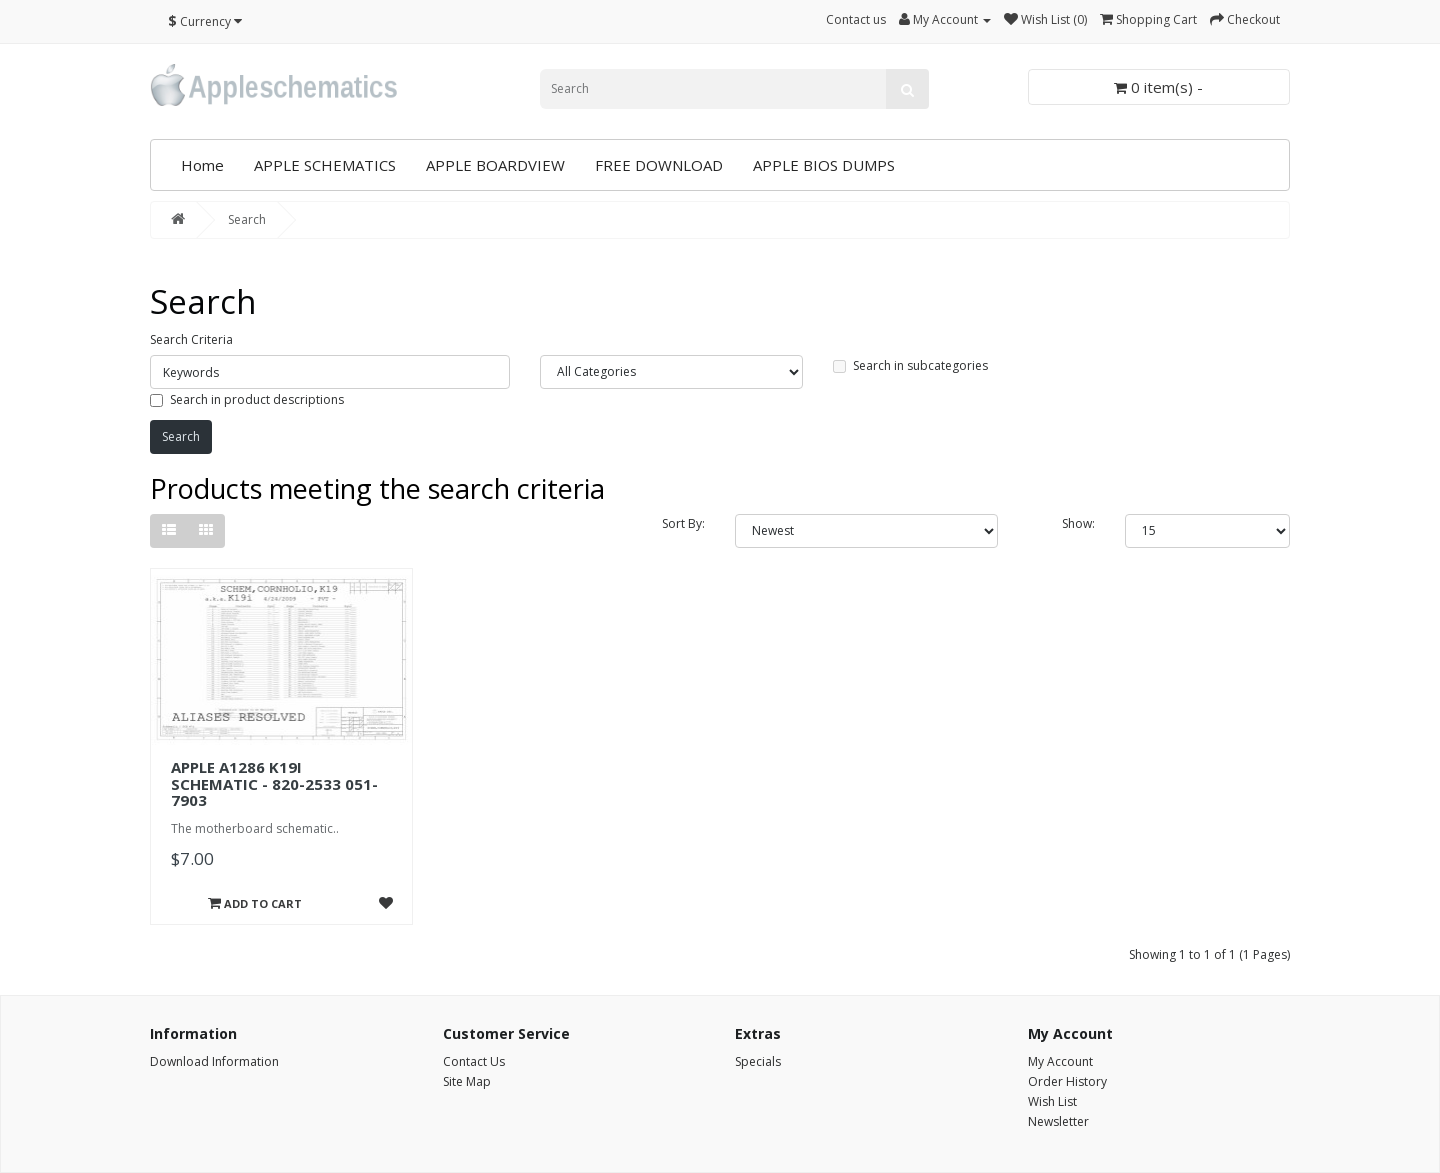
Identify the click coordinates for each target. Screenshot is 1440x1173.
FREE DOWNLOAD (659, 165)
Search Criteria (191, 339)
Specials (758, 1061)
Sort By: (683, 523)
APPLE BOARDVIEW (495, 165)
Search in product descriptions (247, 399)
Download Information (214, 1061)
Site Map (467, 1081)
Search (247, 219)
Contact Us (474, 1061)
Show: (1078, 523)
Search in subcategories (910, 365)
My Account (1060, 1061)
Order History (1067, 1081)
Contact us (856, 19)
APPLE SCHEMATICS (325, 165)
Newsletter (1058, 1121)
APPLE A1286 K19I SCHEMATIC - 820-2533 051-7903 (274, 783)
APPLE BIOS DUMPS (824, 165)
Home (202, 165)
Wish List (1052, 1101)
